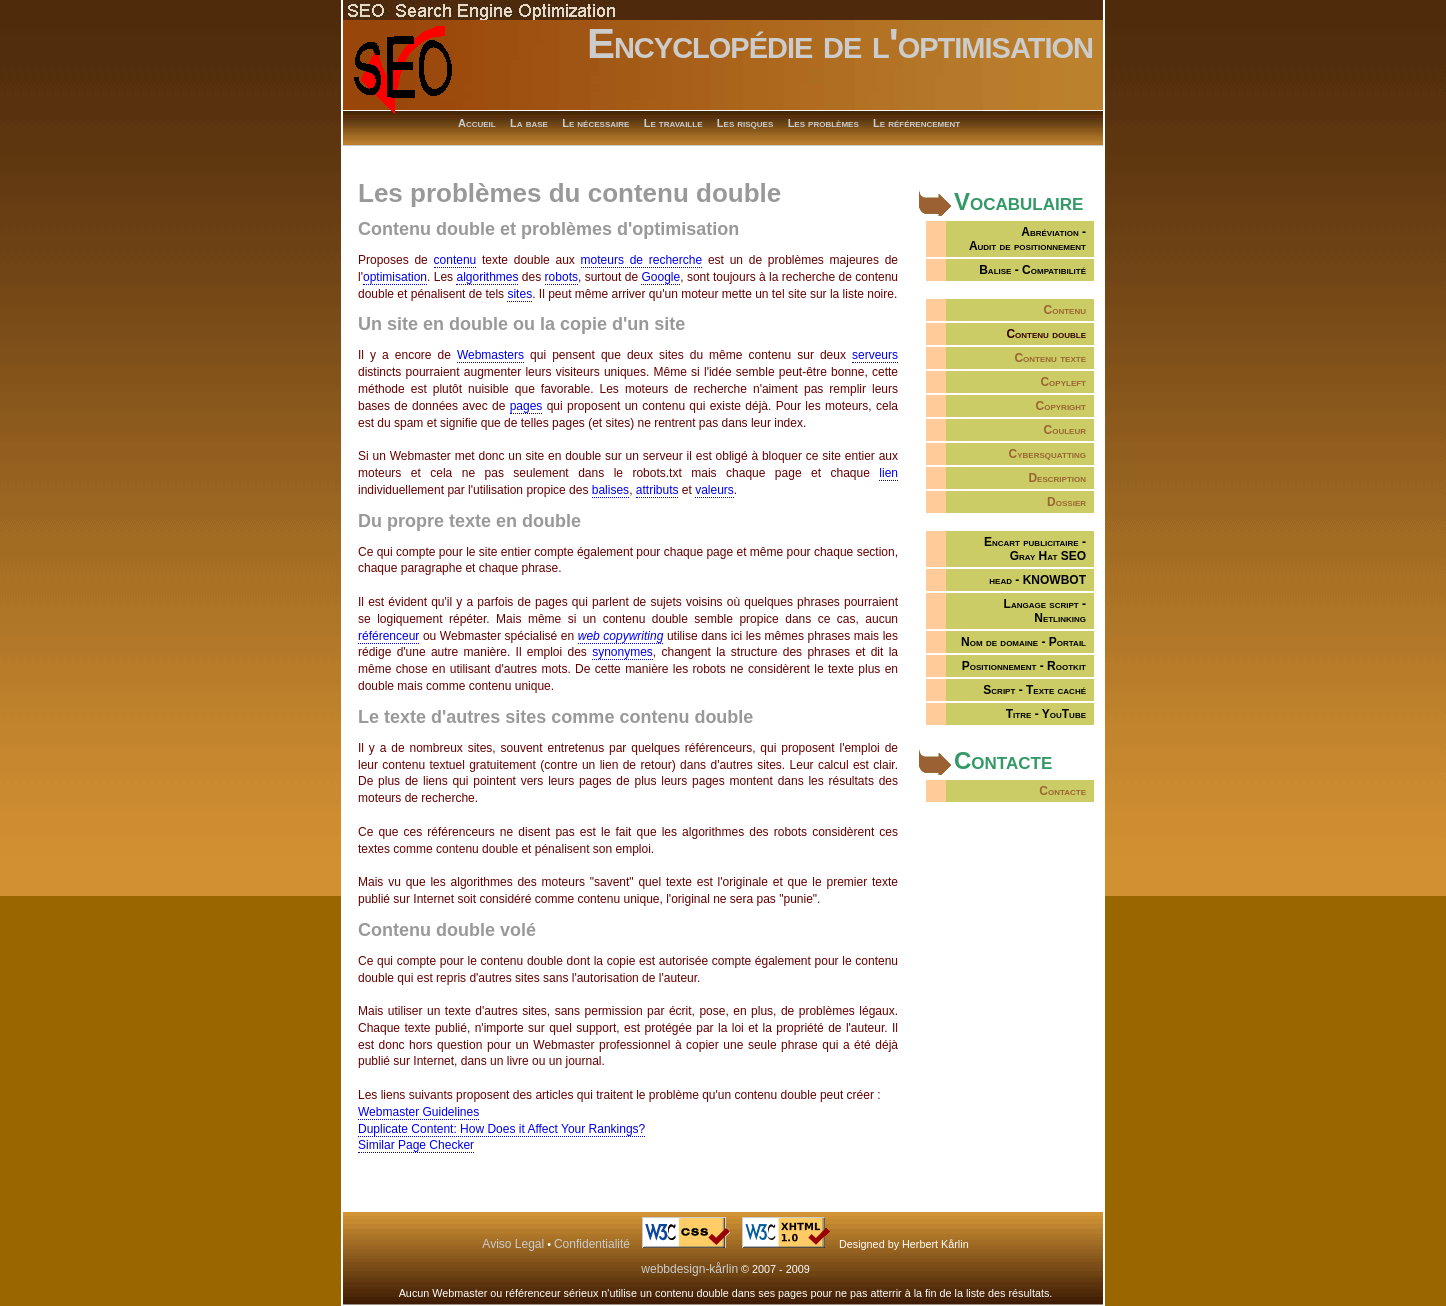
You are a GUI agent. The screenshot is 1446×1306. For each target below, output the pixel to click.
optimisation (395, 277)
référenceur (388, 636)
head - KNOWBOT (1037, 580)
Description (1057, 478)
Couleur (1065, 430)
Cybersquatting (1047, 454)
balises (610, 490)
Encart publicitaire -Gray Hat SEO (1035, 549)
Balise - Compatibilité (1032, 270)
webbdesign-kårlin (689, 1269)
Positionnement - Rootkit (1024, 666)
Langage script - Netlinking (1045, 611)
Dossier (1066, 502)
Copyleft (1063, 382)
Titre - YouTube (1046, 714)
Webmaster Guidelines (418, 1112)
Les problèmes (823, 123)
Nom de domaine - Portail (1023, 642)
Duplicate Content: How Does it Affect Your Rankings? (501, 1129)
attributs (657, 490)
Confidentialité (592, 1244)
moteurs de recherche (642, 260)
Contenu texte (1050, 358)
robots (561, 277)
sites (519, 294)
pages (526, 406)
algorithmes (487, 277)
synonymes (622, 652)
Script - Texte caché (1034, 690)
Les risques (745, 123)
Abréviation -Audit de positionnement (1027, 239)
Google (660, 277)
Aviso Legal (513, 1244)
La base (529, 123)
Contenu (1065, 310)
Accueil (477, 123)
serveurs (875, 355)
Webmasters (490, 355)
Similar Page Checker (416, 1145)
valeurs (714, 490)
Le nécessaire (595, 123)
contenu (455, 260)
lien (888, 473)
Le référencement (916, 123)
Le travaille (673, 123)
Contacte (1062, 791)
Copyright (1061, 406)
